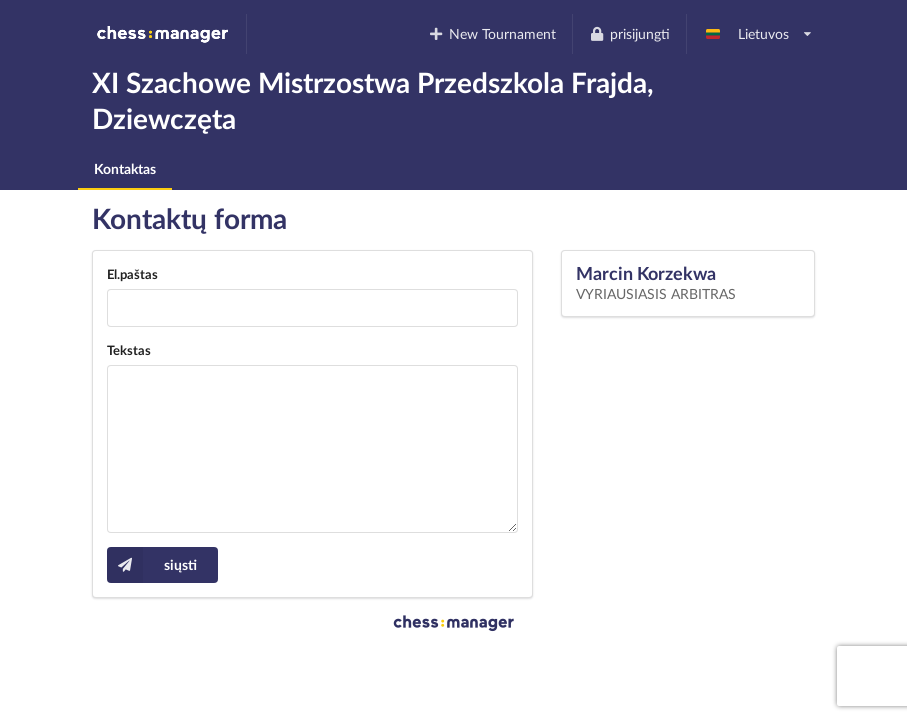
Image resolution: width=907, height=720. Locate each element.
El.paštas (132, 274)
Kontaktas (125, 168)
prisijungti (629, 33)
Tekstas (129, 350)
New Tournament (492, 33)
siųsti (152, 565)
